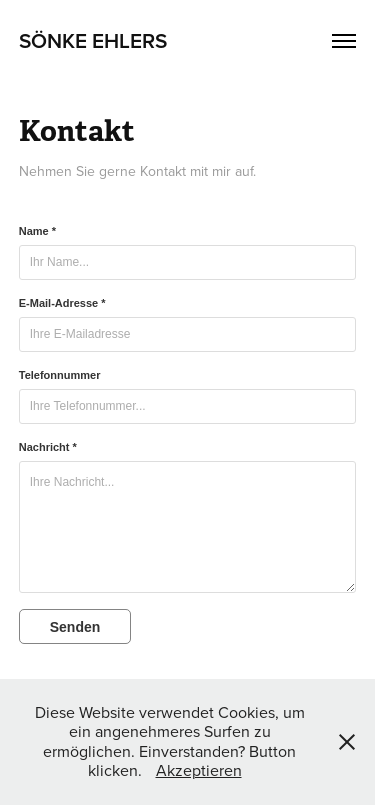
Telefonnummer (60, 375)
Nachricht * (48, 447)
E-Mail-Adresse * (62, 303)
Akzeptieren (199, 770)
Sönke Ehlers (93, 40)
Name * (37, 231)
